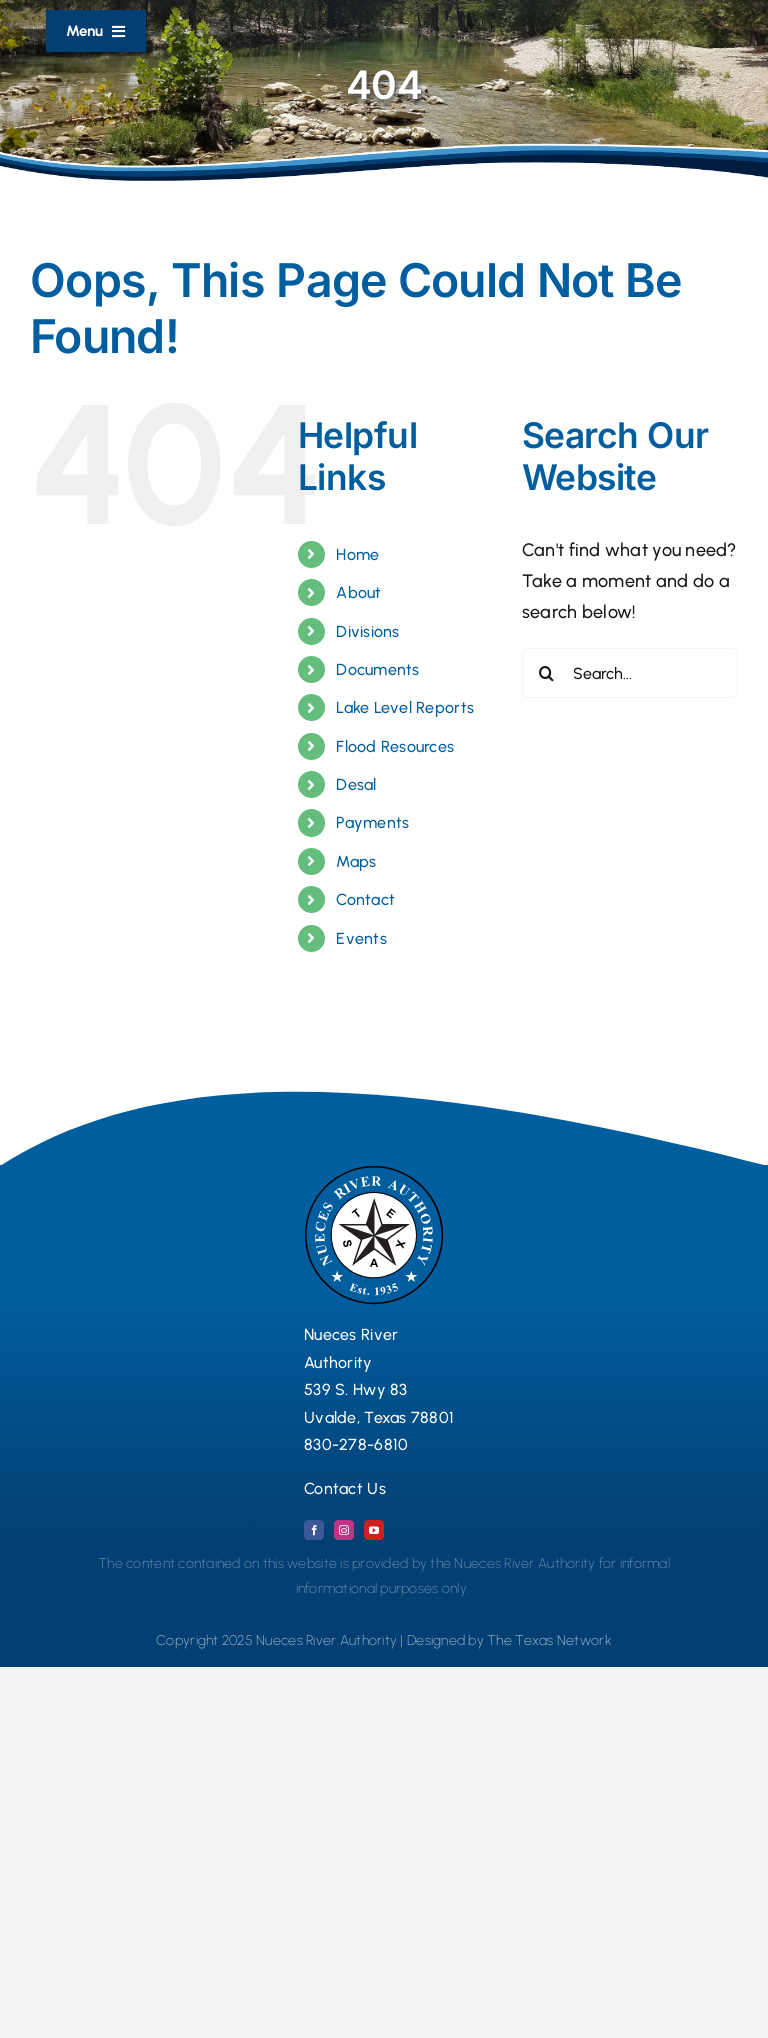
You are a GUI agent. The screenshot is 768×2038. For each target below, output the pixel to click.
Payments (372, 822)
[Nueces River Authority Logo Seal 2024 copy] (374, 1174)
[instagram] (344, 1530)
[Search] (547, 673)
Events (361, 938)
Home (357, 554)
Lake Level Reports (405, 707)
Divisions (367, 631)
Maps (356, 861)
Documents (377, 669)
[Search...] (630, 673)
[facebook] (314, 1530)
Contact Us (345, 1488)
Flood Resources (395, 746)
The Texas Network (549, 1640)
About (358, 592)
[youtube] (374, 1530)
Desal (356, 784)
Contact (365, 899)
